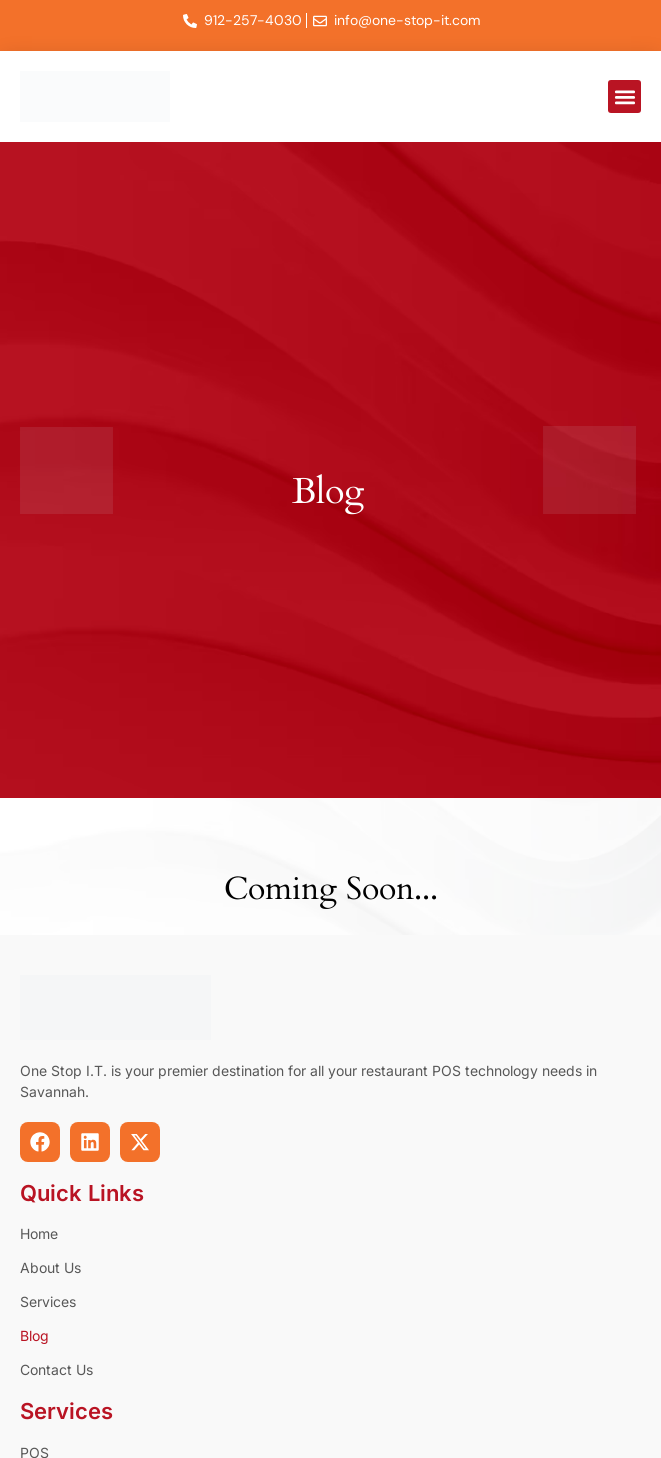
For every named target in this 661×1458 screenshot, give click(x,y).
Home (39, 1233)
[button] (624, 96)
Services (48, 1301)
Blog (34, 1335)
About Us (50, 1267)
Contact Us (56, 1369)
